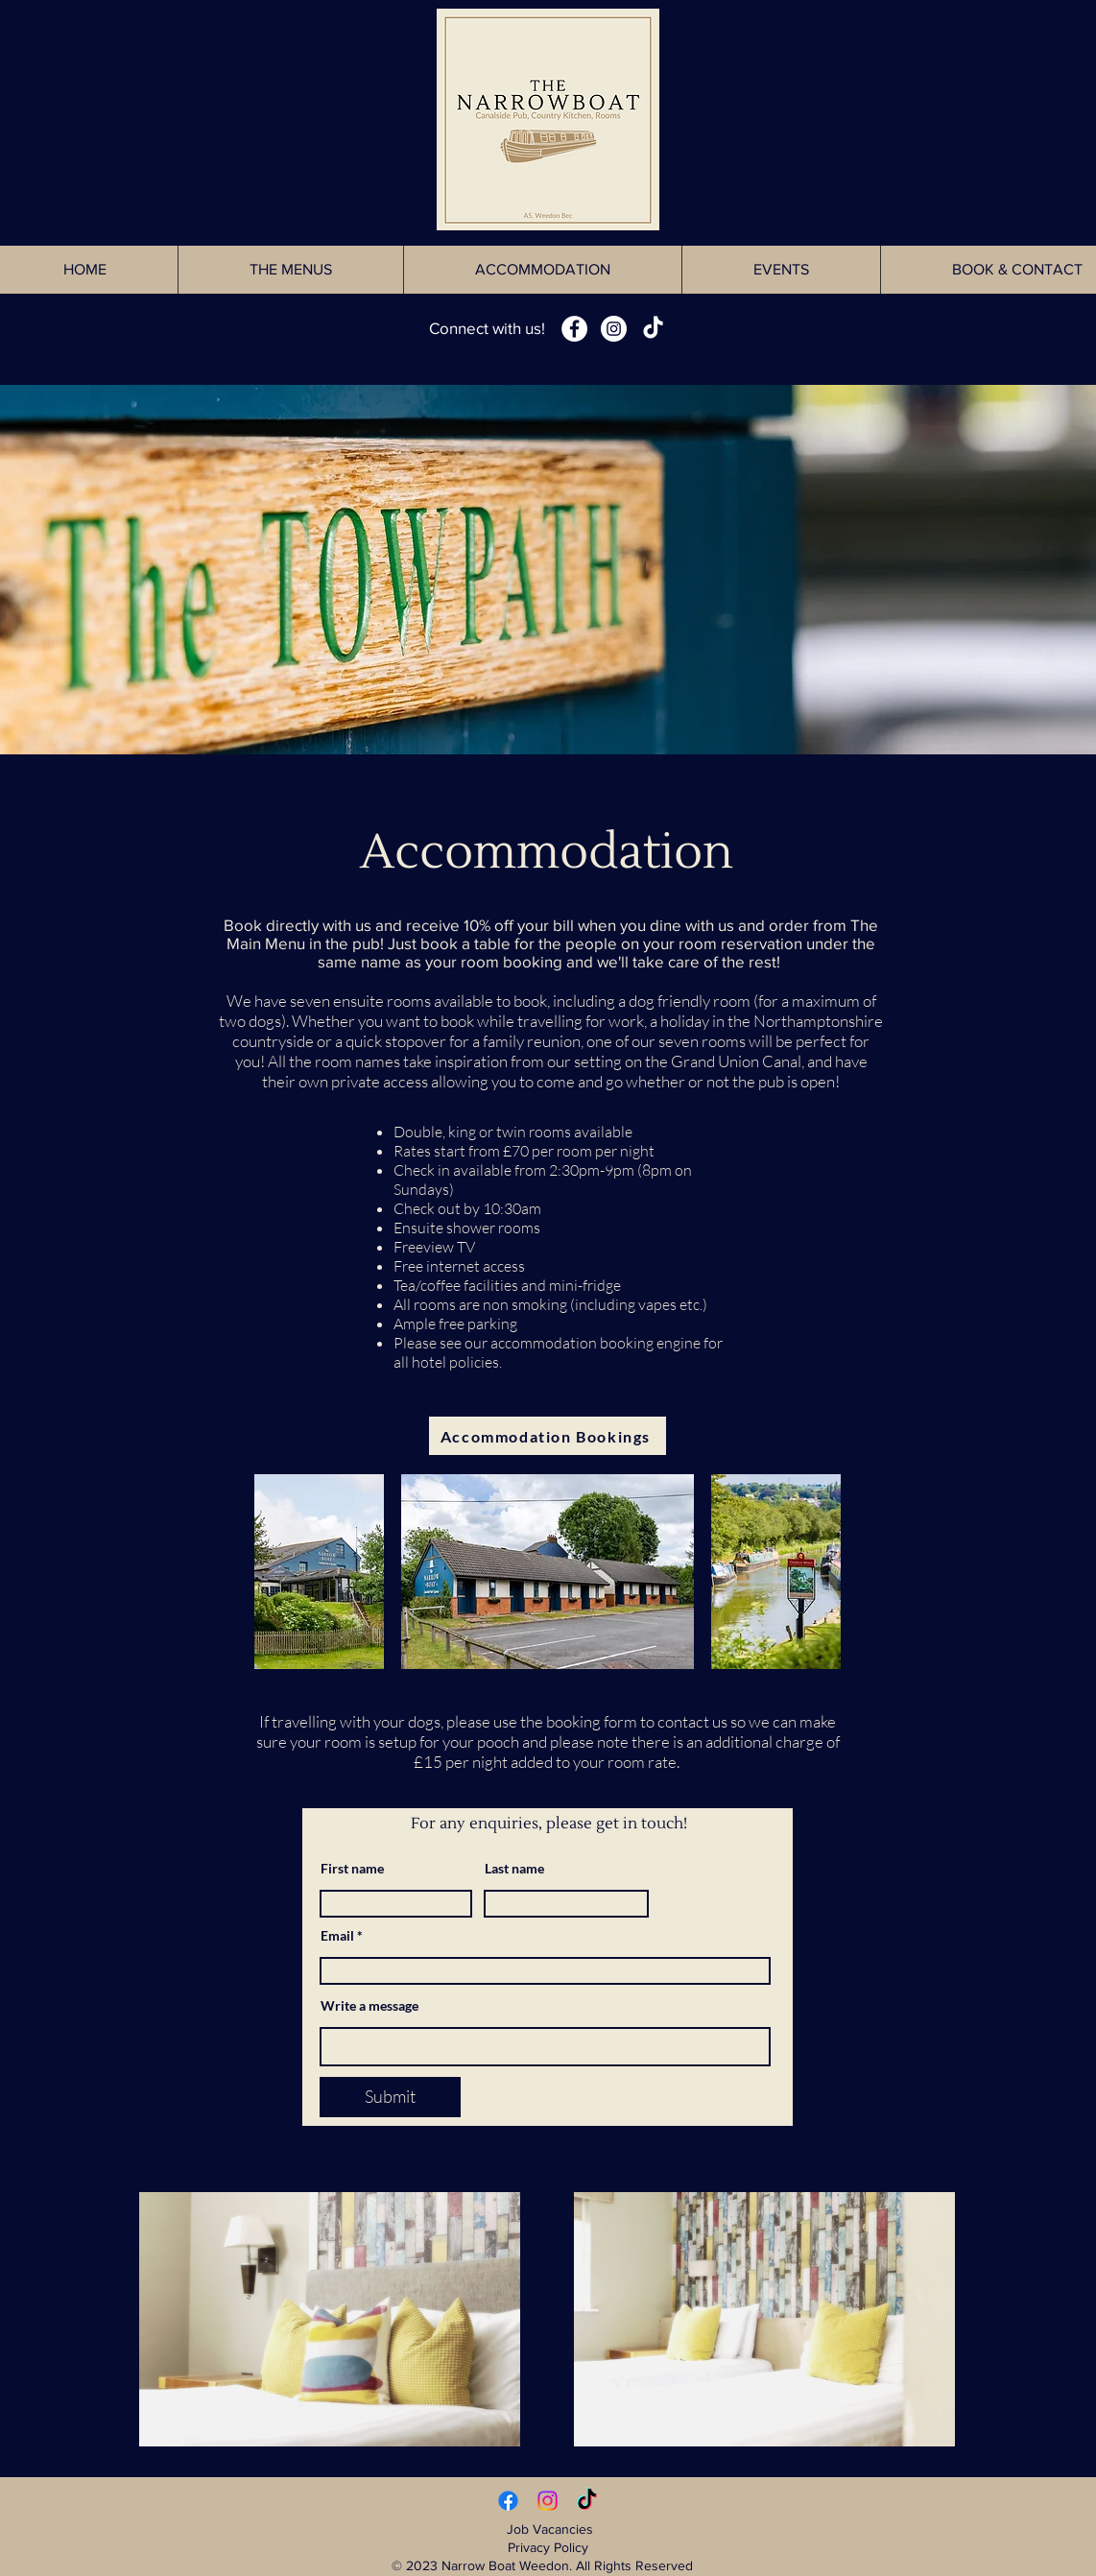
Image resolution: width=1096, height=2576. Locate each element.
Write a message (369, 2006)
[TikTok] (653, 329)
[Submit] (390, 2097)
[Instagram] (547, 2501)
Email (337, 1936)
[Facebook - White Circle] (574, 329)
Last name (514, 1868)
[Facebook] (508, 2501)
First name (352, 1868)
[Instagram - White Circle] (614, 329)
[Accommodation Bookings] (547, 1436)
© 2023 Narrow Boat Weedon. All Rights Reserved (548, 2565)
